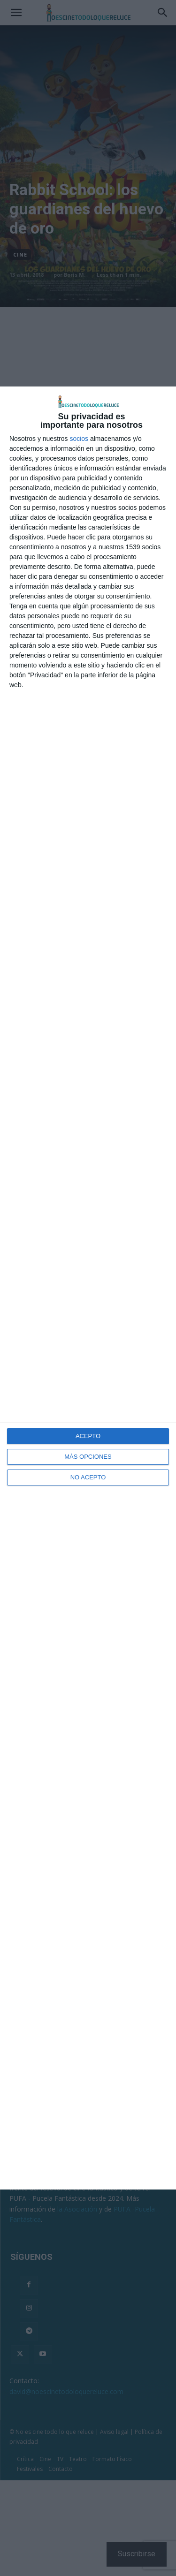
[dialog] (88, 1288)
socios (78, 438)
